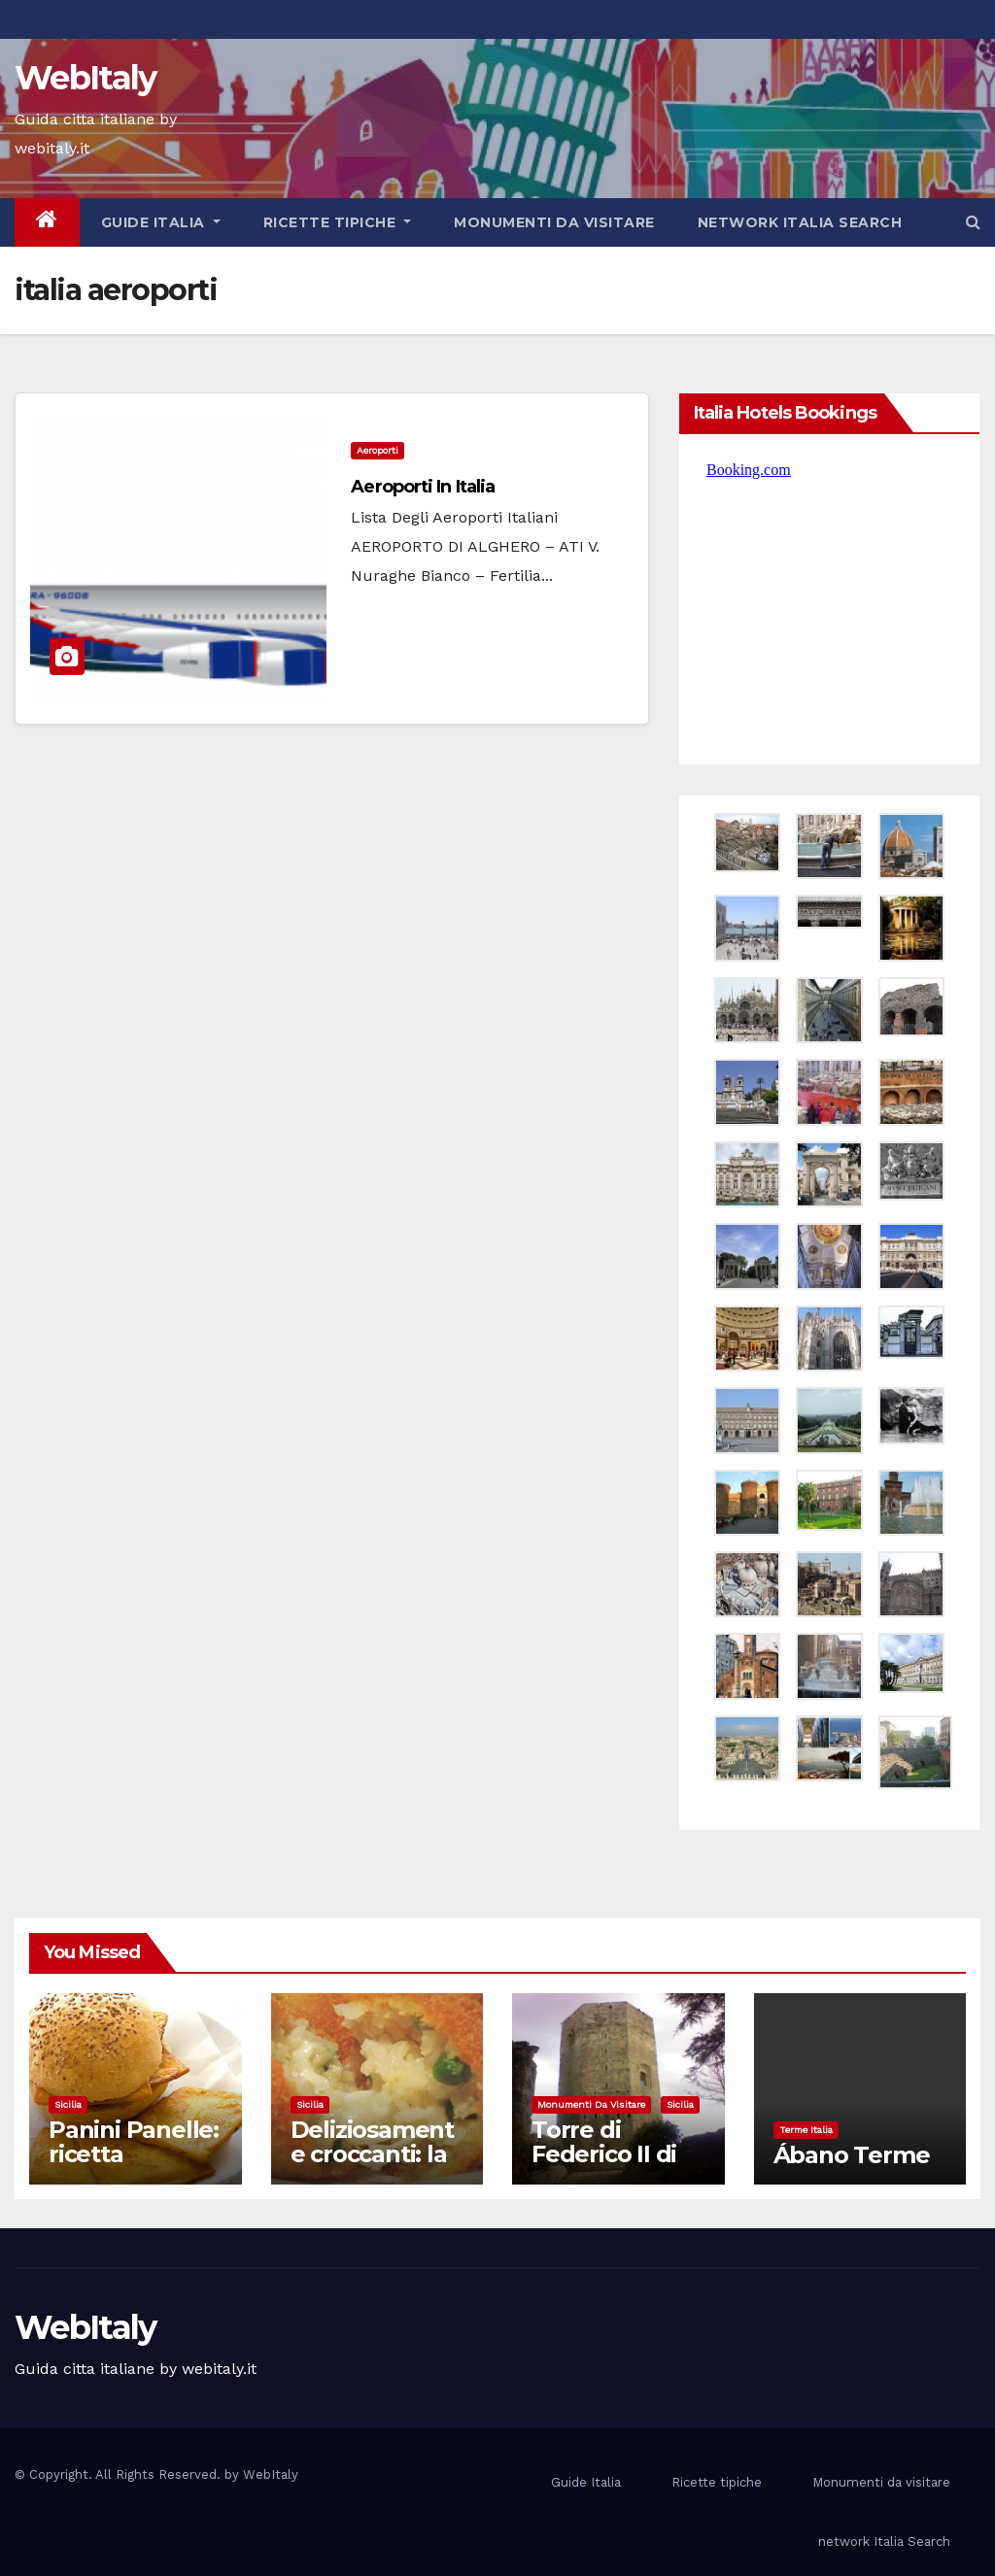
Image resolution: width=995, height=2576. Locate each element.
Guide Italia (161, 222)
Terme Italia (806, 2129)
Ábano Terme (851, 2155)
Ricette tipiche (337, 222)
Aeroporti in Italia (423, 486)
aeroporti (377, 450)
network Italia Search (800, 222)
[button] (973, 222)
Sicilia (68, 2104)
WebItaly (85, 77)
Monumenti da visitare (554, 222)
